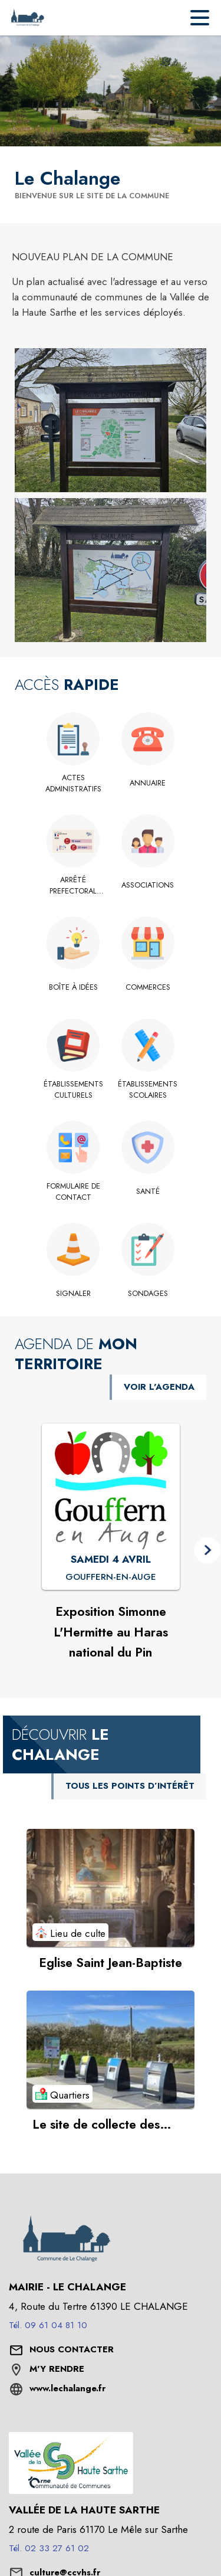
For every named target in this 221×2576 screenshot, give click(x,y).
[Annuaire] (148, 783)
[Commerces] (148, 987)
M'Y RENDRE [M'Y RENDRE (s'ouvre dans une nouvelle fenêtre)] (56, 2368)
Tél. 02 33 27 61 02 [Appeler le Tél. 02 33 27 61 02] (49, 2548)
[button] (110, 420)
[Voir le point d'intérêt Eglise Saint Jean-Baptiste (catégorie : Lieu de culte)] (110, 1888)
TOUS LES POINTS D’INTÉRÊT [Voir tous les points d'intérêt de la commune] (129, 1785)
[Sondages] (148, 1293)
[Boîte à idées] (73, 987)
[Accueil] (27, 18)
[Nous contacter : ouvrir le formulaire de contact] (71, 2350)
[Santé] (148, 1191)
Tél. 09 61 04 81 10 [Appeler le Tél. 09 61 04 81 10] (48, 2325)
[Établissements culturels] (73, 1090)
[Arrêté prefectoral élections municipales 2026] (73, 885)
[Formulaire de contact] (73, 1192)
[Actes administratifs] (73, 783)
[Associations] (148, 885)
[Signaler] (73, 1293)
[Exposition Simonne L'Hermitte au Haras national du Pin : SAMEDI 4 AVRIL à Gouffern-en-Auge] (110, 1577)
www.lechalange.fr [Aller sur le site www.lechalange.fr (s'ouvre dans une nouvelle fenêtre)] (67, 2388)
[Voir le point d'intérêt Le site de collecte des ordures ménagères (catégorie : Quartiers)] (110, 2050)
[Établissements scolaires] (148, 1090)
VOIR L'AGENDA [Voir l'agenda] (159, 1386)
